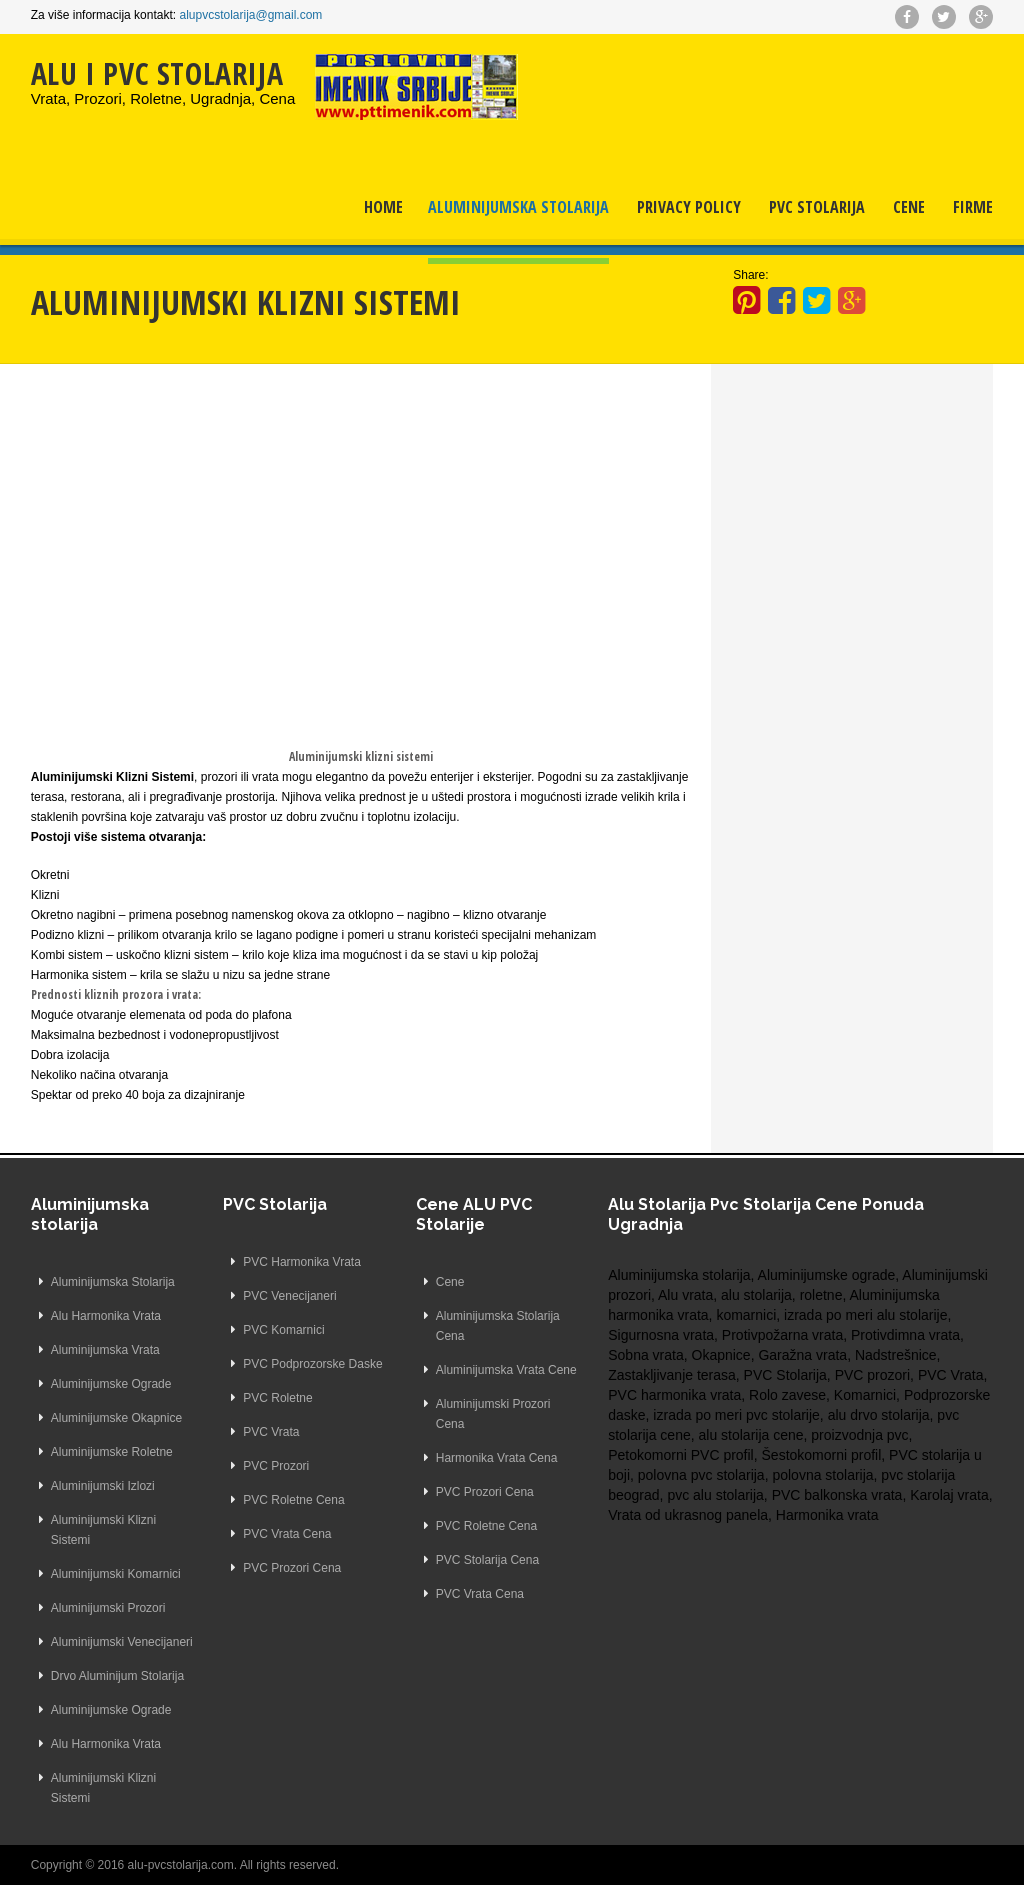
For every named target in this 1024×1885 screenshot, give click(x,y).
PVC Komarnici (283, 1330)
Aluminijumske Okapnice (116, 1418)
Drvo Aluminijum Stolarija (117, 1676)
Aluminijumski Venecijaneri (122, 1642)
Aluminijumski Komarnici (116, 1574)
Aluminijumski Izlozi (103, 1486)
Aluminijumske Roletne (112, 1452)
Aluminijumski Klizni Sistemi (103, 1530)
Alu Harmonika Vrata (106, 1316)
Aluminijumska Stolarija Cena (498, 1326)
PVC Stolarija (817, 207)
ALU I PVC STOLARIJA (157, 73)
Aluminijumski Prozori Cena (493, 1414)
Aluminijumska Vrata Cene (506, 1370)
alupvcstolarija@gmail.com (250, 15)
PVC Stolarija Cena (487, 1560)
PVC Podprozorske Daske (312, 1364)
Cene (909, 207)
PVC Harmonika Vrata (302, 1262)
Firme (973, 207)
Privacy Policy (689, 207)
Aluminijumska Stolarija (518, 207)
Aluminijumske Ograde (111, 1384)
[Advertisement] (361, 534)
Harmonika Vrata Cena (497, 1458)
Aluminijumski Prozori (108, 1608)
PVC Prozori (276, 1466)
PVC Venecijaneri (289, 1296)
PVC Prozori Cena (292, 1568)
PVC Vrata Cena (287, 1534)
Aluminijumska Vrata (105, 1350)
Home (383, 207)
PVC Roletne (277, 1398)
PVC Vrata (271, 1432)
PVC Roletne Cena (293, 1500)
